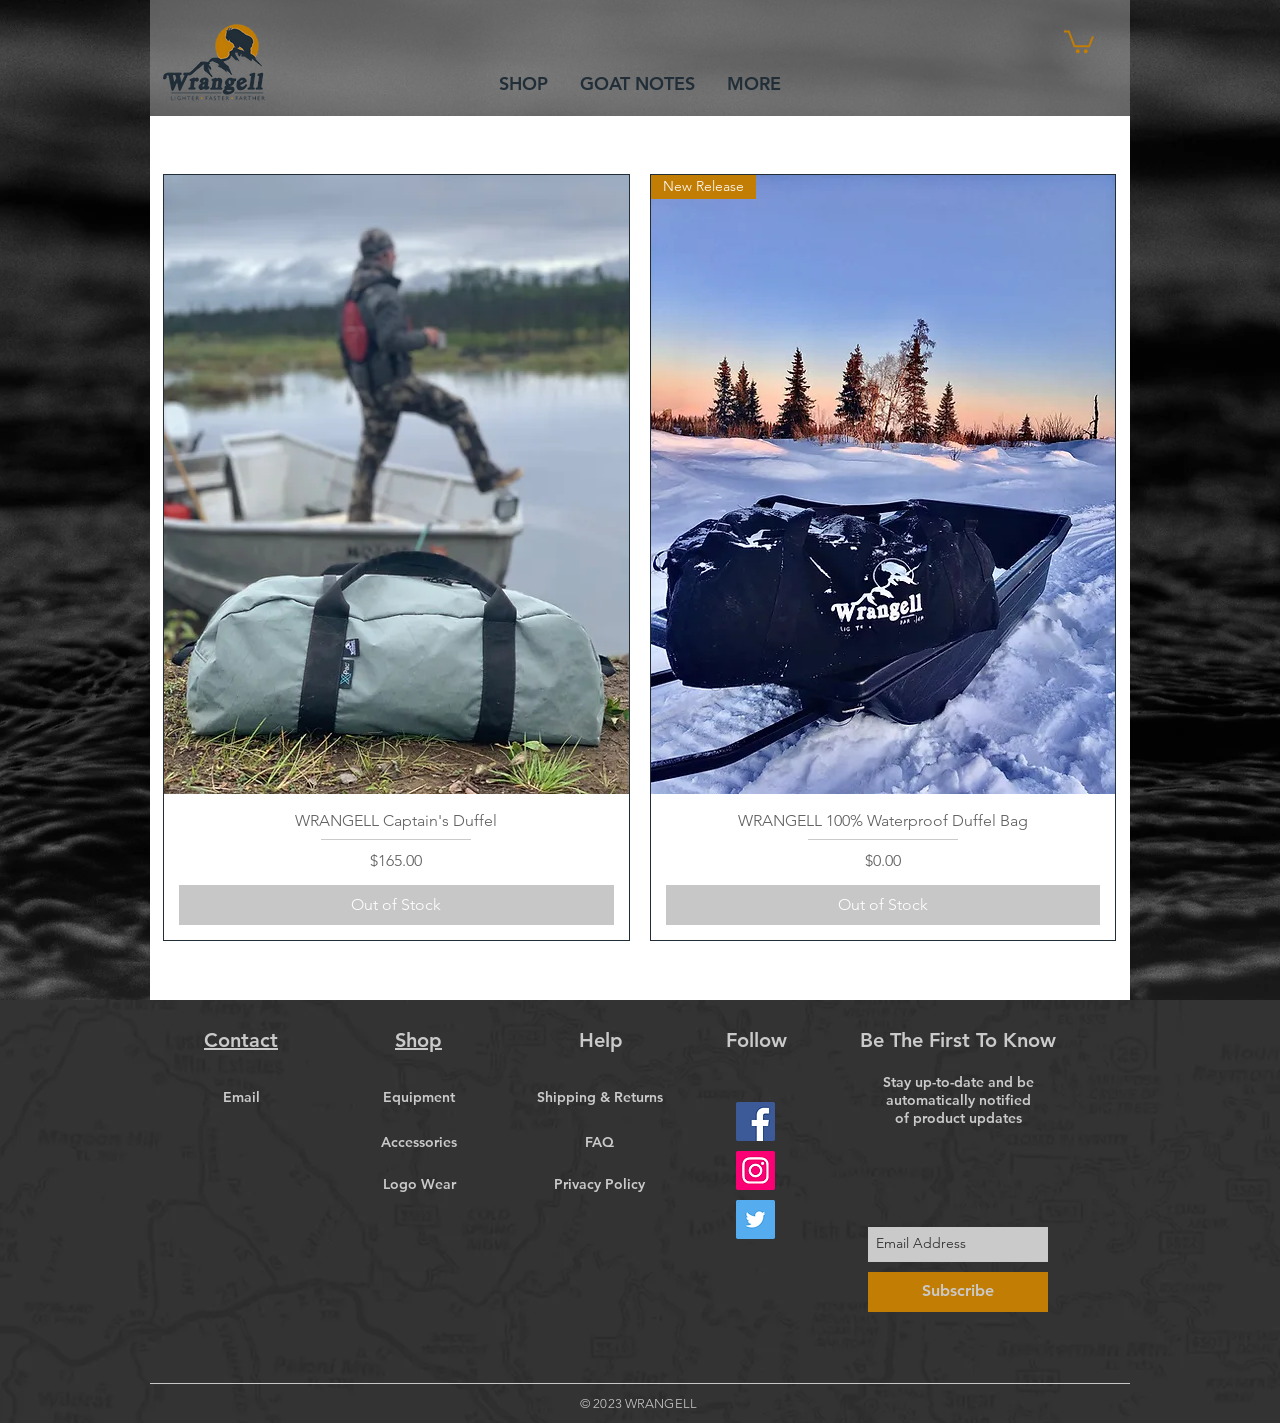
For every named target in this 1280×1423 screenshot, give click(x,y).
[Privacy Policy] (599, 1185)
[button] (1079, 40)
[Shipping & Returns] (599, 1098)
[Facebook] (755, 1121)
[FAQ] (599, 1143)
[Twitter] (755, 1219)
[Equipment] (419, 1098)
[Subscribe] (958, 1292)
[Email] (241, 1098)
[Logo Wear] (419, 1185)
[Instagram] (755, 1170)
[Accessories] (419, 1143)
